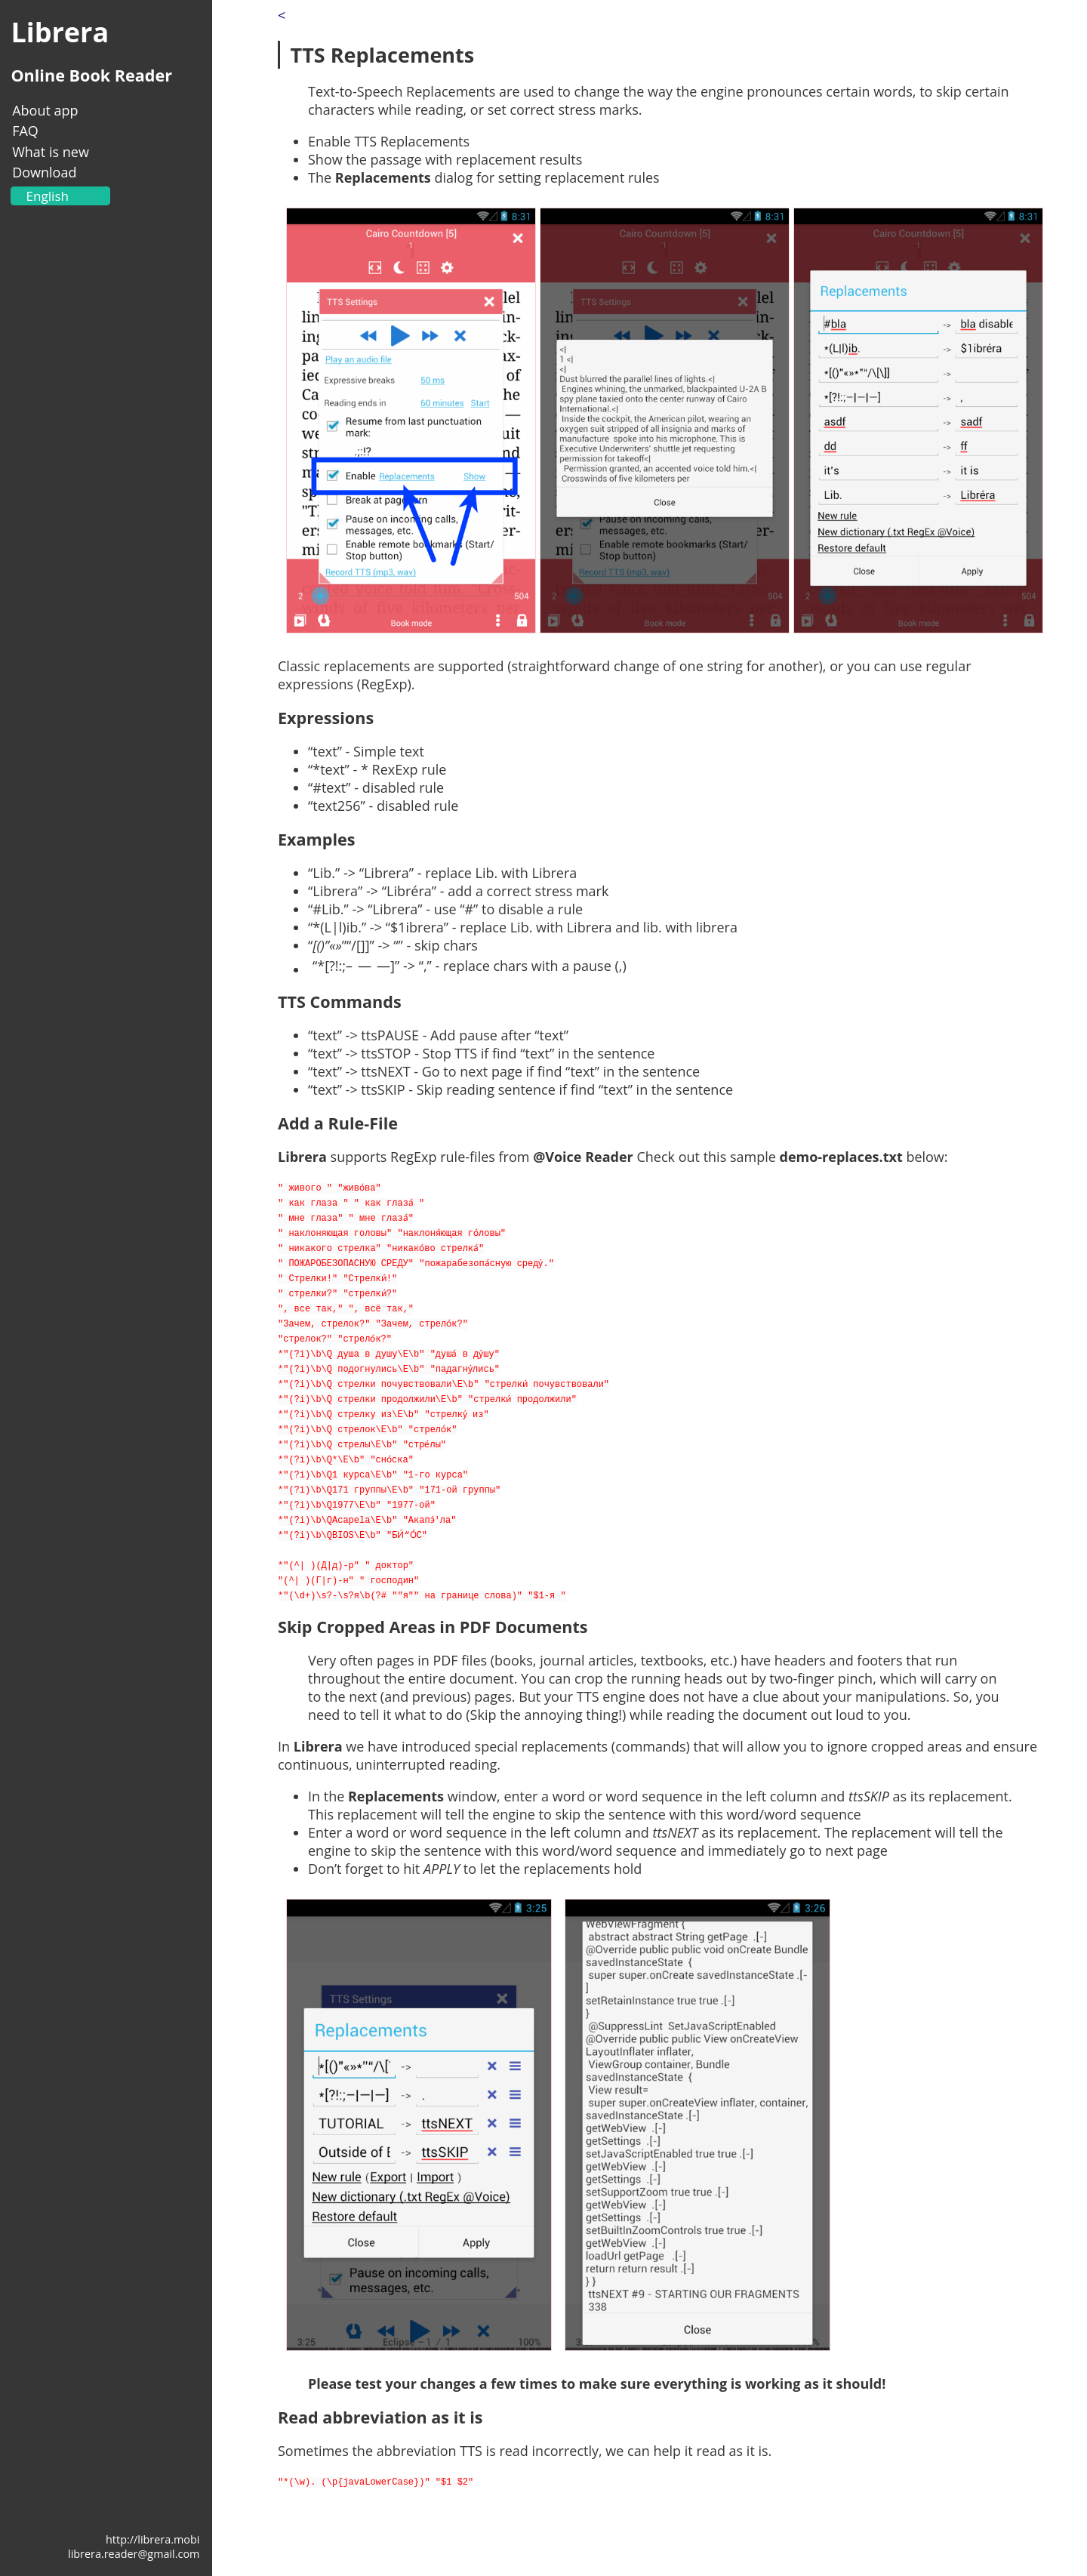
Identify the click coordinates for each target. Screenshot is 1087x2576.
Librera (60, 32)
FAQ (25, 131)
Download (44, 172)
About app (45, 110)
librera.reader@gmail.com (133, 2554)
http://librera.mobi (152, 2539)
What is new (50, 152)
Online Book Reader (91, 75)
